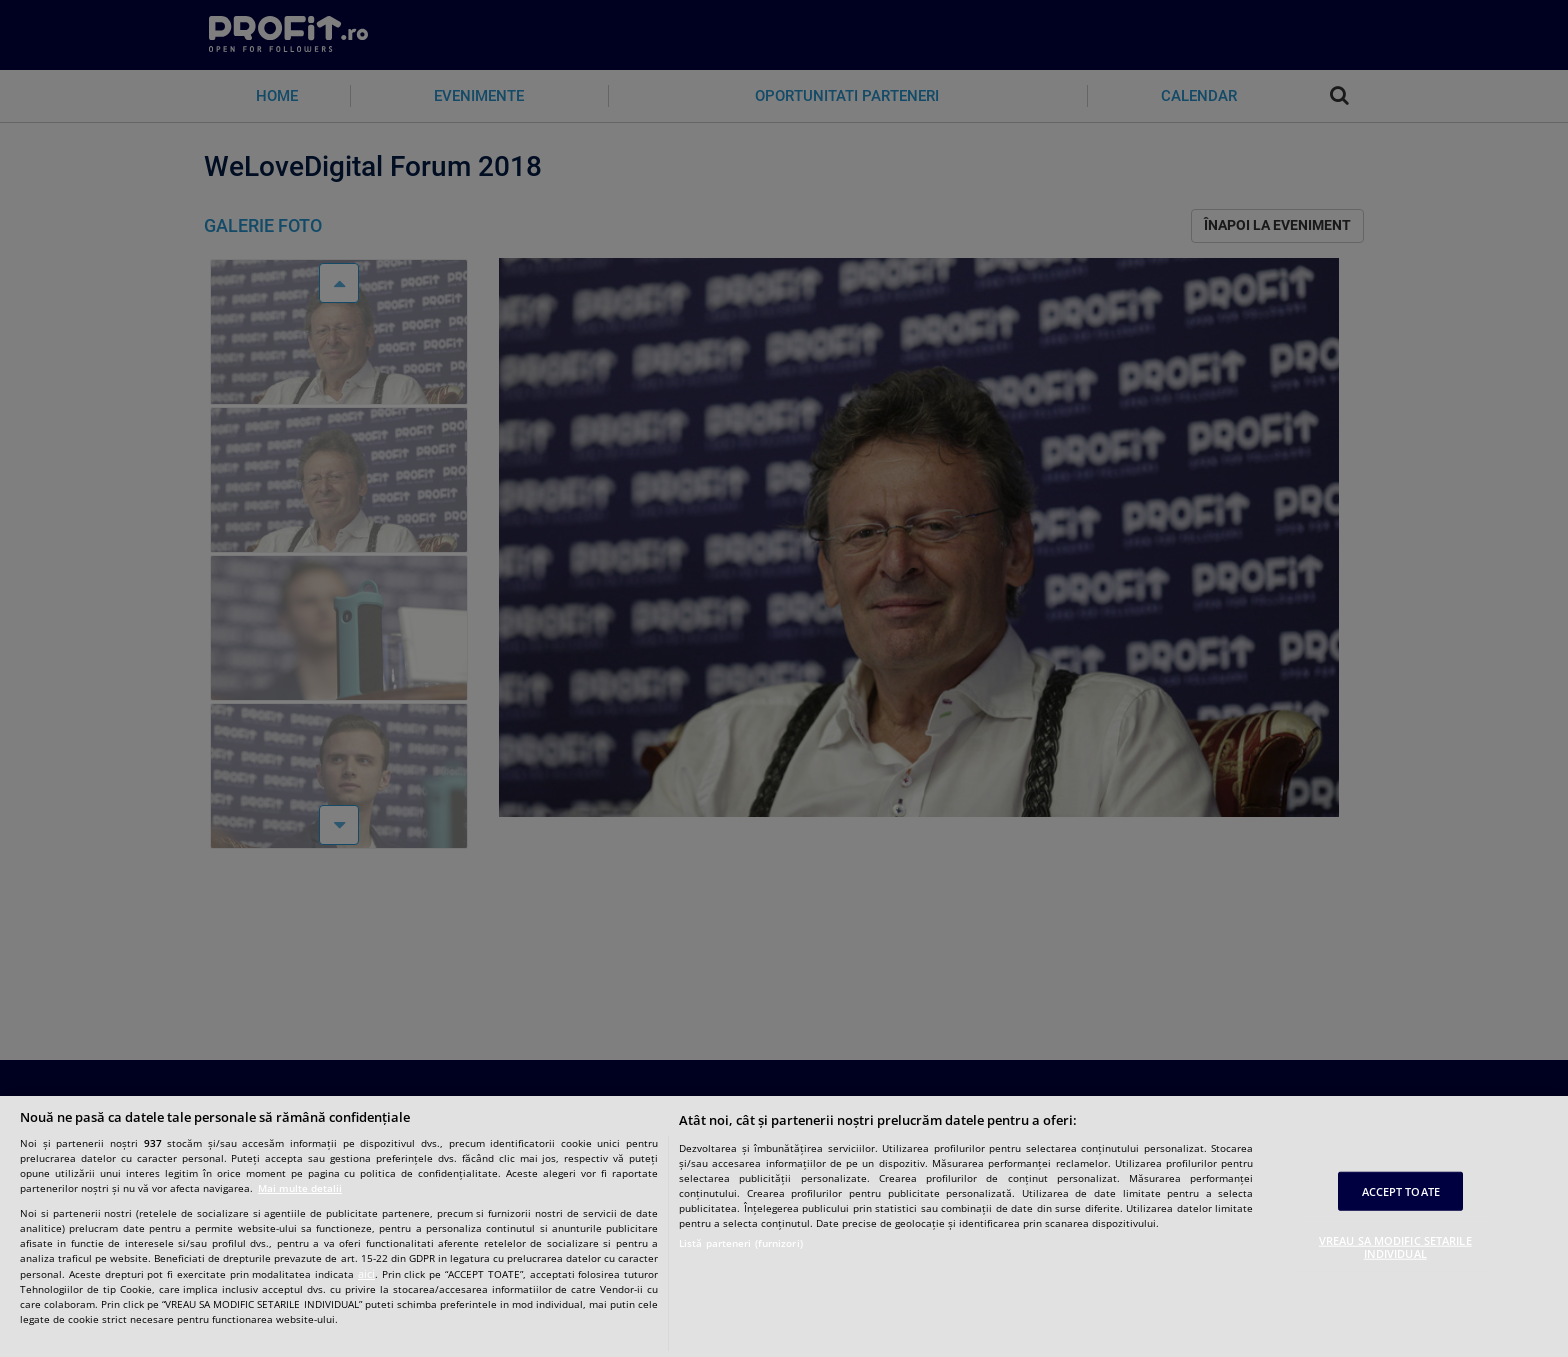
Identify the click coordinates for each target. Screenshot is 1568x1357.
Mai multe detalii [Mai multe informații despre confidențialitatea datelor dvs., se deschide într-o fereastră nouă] (300, 1188)
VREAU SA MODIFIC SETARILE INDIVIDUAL (1395, 1247)
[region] (784, 1226)
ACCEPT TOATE (1401, 1190)
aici (366, 1273)
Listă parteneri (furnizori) (741, 1243)
